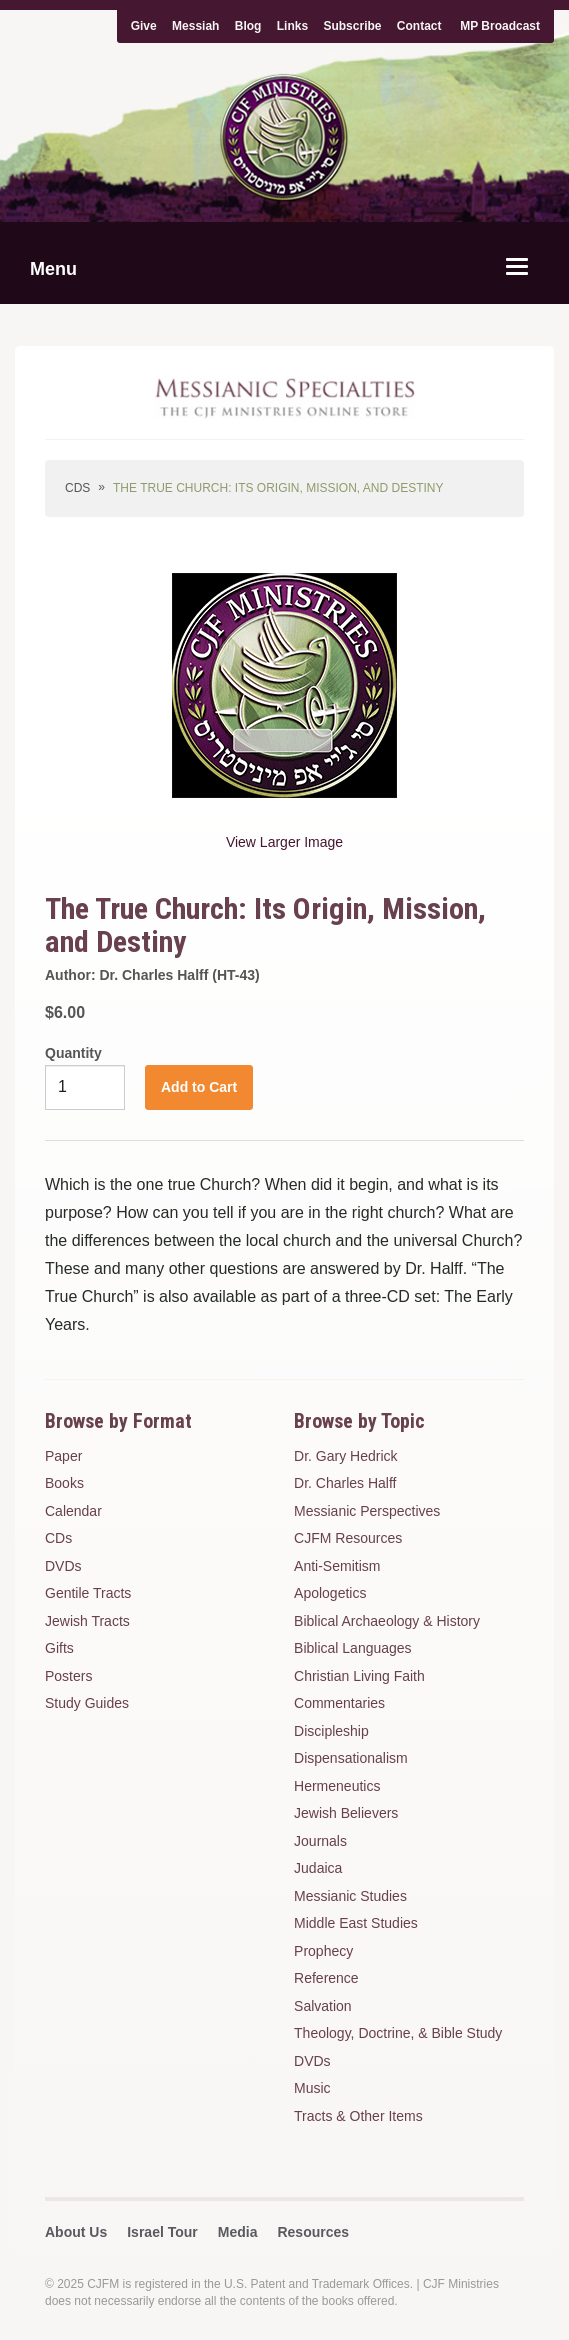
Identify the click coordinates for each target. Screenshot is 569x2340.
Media (238, 2232)
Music (312, 2088)
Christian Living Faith (359, 1676)
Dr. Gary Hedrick (345, 1456)
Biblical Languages (353, 1648)
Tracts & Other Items (358, 2116)
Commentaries (339, 1703)
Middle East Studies (356, 1923)
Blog (248, 26)
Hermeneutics (337, 1786)
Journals (320, 1841)
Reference (326, 1978)
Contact (419, 26)
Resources (313, 2232)
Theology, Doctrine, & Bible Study (398, 2033)
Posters (68, 1676)
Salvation (323, 2006)
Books (64, 1483)
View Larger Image (284, 842)
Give (144, 26)
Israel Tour (162, 2232)
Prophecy (323, 1951)
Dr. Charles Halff (345, 1483)
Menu (53, 269)
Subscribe (352, 26)
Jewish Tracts (87, 1621)
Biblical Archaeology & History (387, 1621)
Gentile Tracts (88, 1593)
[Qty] (85, 1087)
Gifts (59, 1648)
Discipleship (331, 1731)
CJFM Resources (348, 1538)
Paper (63, 1456)
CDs (77, 488)
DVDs (63, 1566)
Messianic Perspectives (367, 1511)
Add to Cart (199, 1087)
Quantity (73, 1053)
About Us (76, 2232)
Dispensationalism (351, 1758)
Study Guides (87, 1703)
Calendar (73, 1511)
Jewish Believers (346, 1813)
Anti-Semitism (337, 1566)
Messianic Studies (350, 1896)
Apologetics (330, 1593)
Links (292, 26)
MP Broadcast (500, 26)
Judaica (318, 1868)
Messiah (195, 26)
